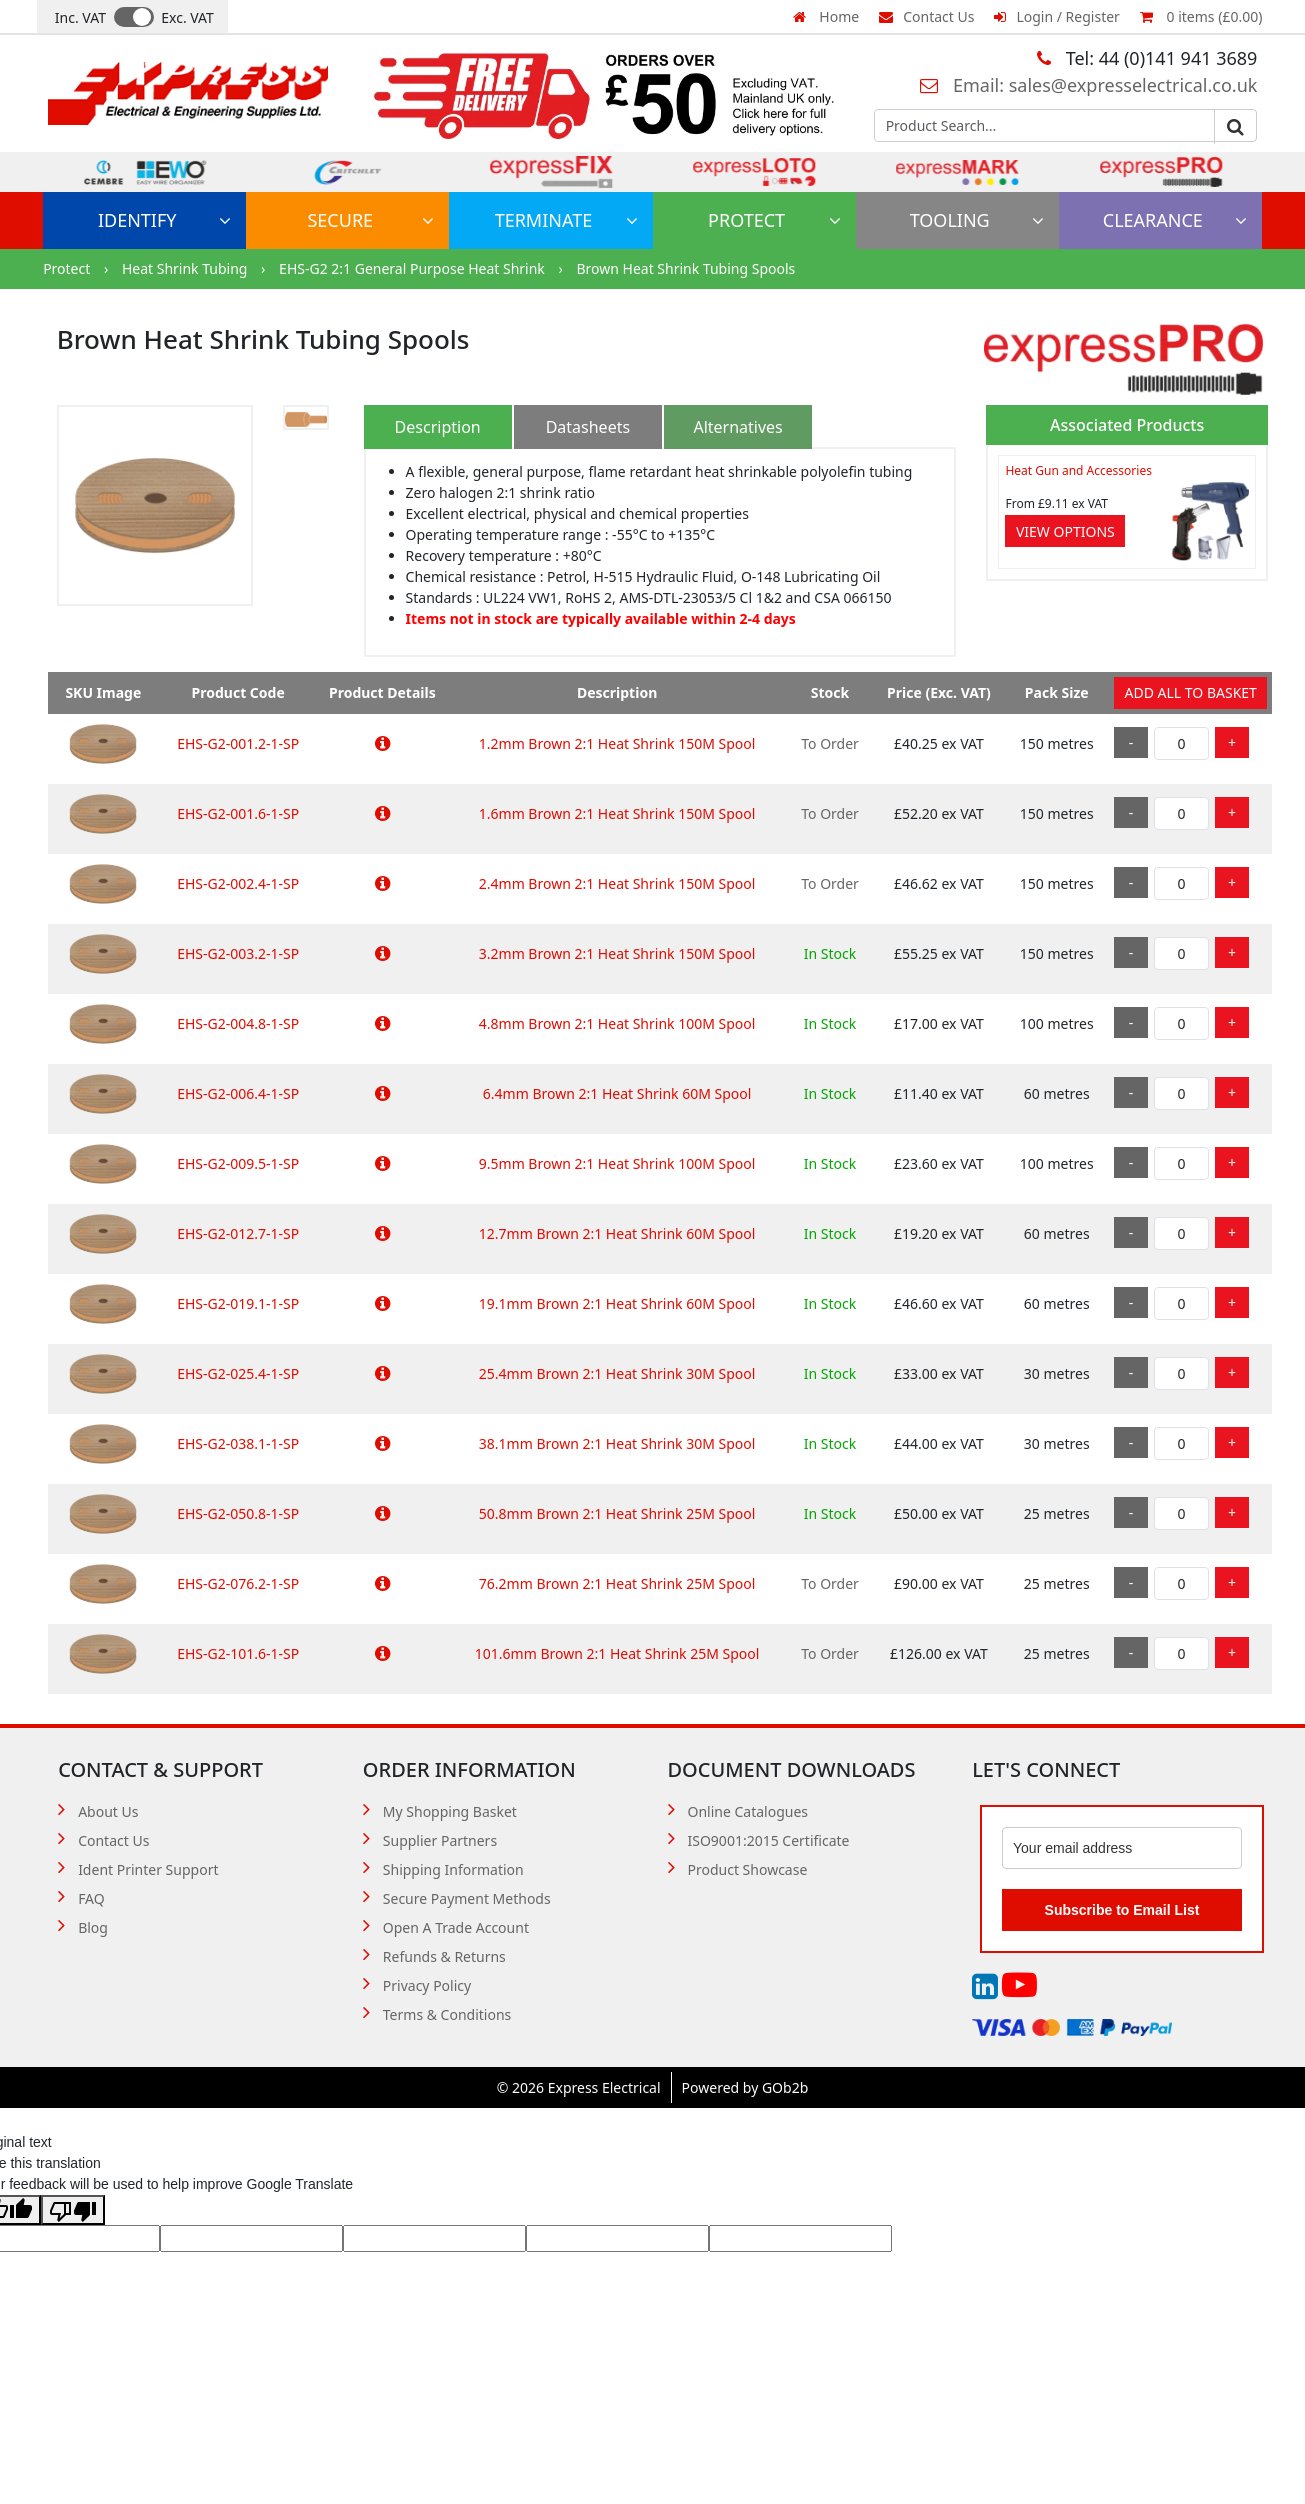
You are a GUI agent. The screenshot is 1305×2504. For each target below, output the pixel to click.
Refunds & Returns (444, 1956)
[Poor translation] (73, 2210)
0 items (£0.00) (1201, 16)
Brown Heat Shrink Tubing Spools (685, 268)
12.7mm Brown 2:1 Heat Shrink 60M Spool (617, 1233)
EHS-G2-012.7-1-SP (238, 1233)
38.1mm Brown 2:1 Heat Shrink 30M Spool (617, 1443)
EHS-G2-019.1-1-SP (238, 1303)
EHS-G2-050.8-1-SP (238, 1513)
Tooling (977, 220)
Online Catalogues (748, 1811)
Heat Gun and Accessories (1078, 470)
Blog (93, 1927)
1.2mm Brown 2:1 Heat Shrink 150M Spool (617, 743)
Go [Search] (1235, 127)
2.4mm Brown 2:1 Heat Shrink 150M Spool (617, 883)
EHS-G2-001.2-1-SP (238, 743)
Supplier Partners (440, 1840)
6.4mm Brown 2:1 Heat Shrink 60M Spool (617, 1093)
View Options (1065, 531)
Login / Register (1056, 16)
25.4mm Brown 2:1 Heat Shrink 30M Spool (617, 1373)
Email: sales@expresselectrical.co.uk (1088, 85)
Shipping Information (453, 1869)
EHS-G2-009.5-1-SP (238, 1163)
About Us (108, 1811)
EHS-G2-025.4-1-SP (238, 1373)
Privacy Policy (427, 1985)
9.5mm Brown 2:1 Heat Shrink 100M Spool (617, 1163)
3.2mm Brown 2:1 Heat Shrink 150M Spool (617, 953)
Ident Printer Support (148, 1869)
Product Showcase (748, 1869)
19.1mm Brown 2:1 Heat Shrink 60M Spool (617, 1303)
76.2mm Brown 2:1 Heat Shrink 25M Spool (617, 1583)
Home (826, 16)
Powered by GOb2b (745, 2087)
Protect (774, 220)
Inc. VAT (80, 17)
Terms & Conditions (447, 2014)
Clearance (1175, 220)
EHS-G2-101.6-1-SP (238, 1653)
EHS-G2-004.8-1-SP (238, 1023)
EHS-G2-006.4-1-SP (238, 1093)
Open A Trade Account (456, 1927)
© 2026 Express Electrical (579, 2087)
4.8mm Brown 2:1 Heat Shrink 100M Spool (617, 1023)
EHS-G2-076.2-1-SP (238, 1583)
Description (438, 427)
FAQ (91, 1898)
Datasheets (588, 427)
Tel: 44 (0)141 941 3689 (1147, 58)
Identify (164, 220)
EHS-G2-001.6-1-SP (238, 813)
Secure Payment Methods (467, 1898)
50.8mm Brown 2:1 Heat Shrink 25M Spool (617, 1513)
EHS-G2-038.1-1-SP (238, 1443)
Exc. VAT (187, 17)
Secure (370, 220)
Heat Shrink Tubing (186, 268)
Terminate (566, 220)
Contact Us (926, 16)
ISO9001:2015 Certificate (769, 1840)
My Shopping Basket (450, 1811)
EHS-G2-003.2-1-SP (238, 953)
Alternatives (737, 427)
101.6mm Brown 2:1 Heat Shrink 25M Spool (617, 1653)
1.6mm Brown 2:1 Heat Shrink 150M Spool (617, 813)
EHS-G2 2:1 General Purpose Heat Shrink (413, 268)
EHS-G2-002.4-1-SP (238, 883)
